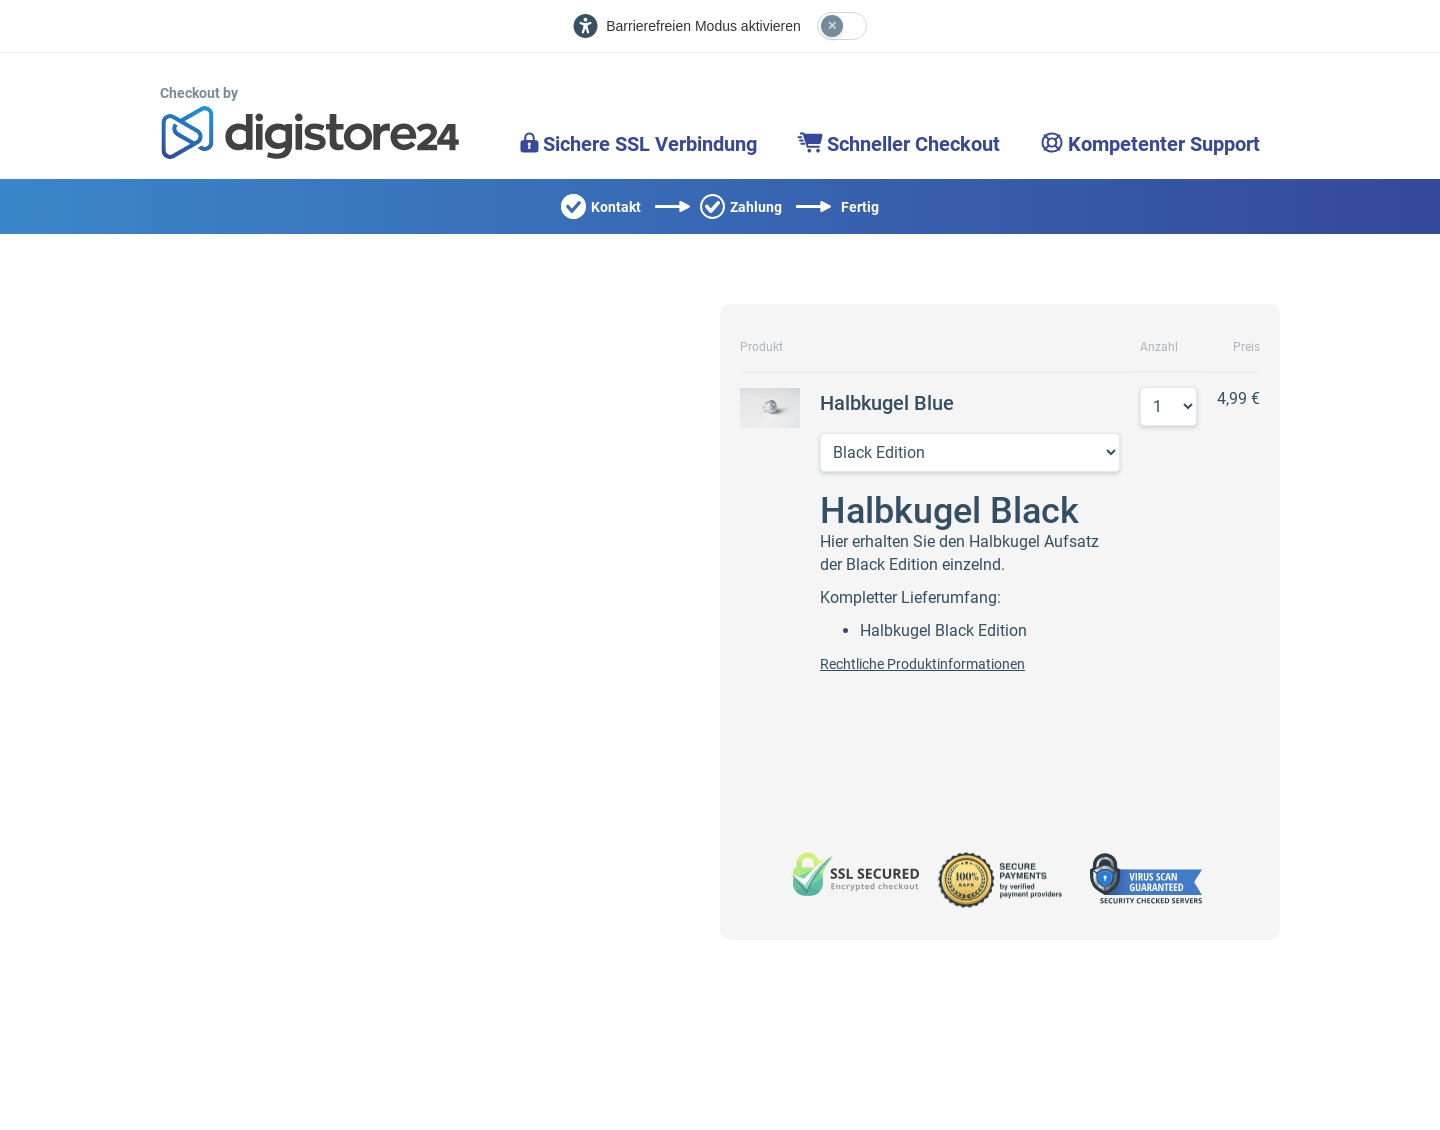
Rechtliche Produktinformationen (922, 664)
